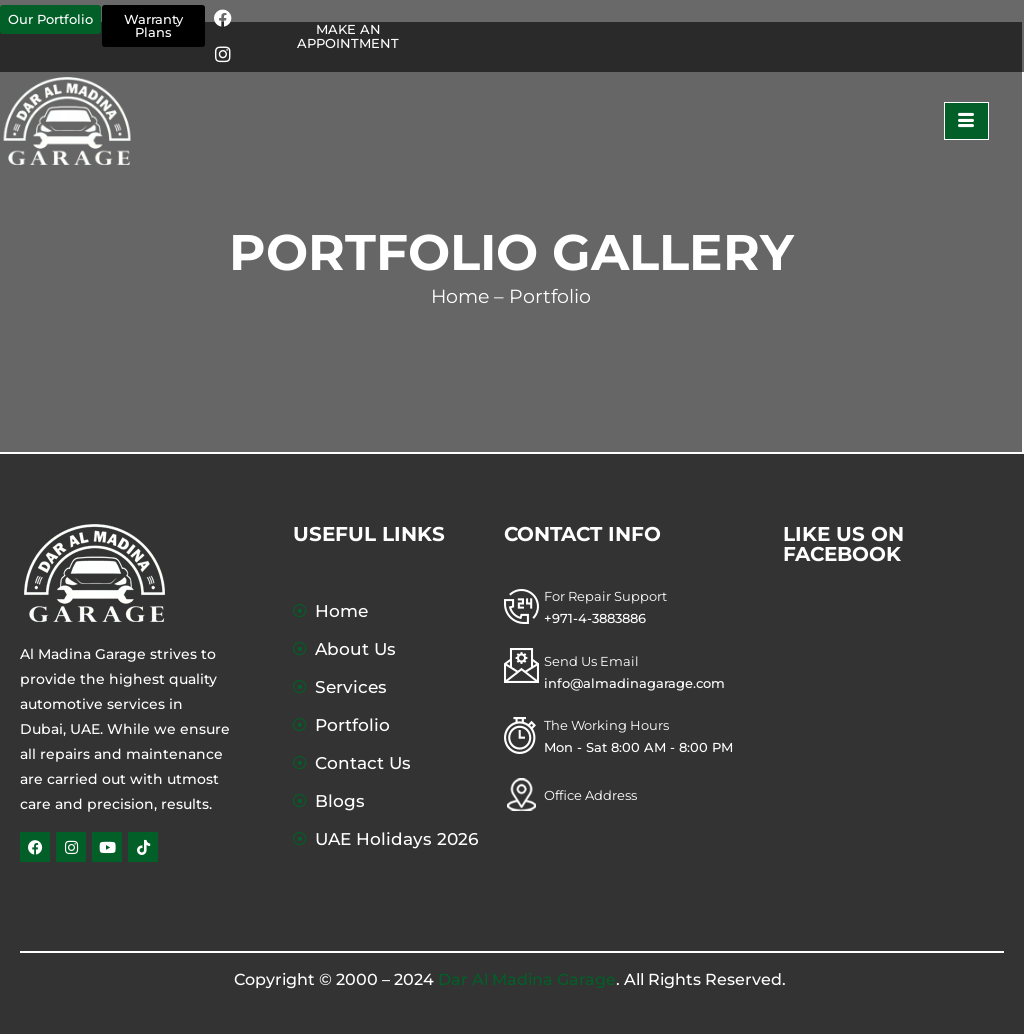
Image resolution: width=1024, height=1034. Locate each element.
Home (460, 296)
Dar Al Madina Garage (527, 979)
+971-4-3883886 (595, 618)
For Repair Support (605, 596)
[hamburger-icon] (966, 121)
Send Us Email (591, 661)
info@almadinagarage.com (634, 683)
